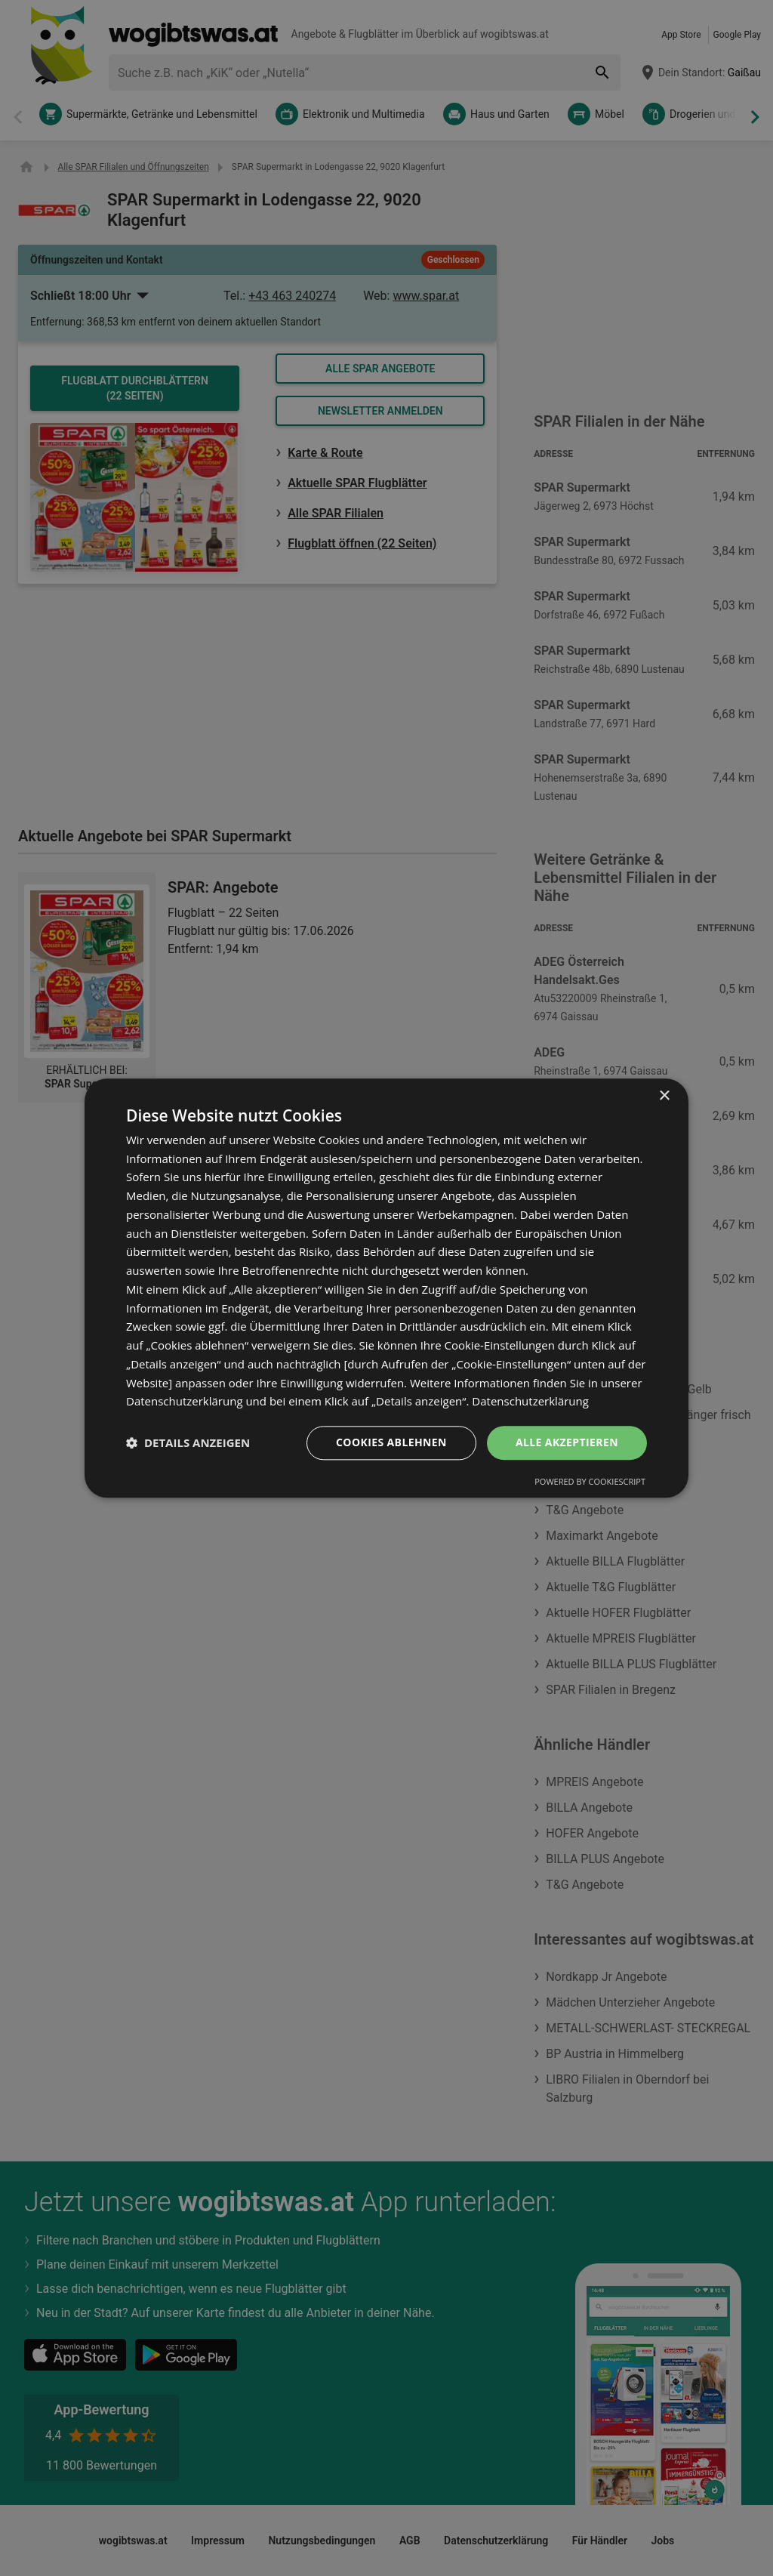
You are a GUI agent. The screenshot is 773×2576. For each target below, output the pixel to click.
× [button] (664, 1096)
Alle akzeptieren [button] (567, 1442)
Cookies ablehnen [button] (391, 1442)
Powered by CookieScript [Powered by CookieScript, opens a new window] (589, 1481)
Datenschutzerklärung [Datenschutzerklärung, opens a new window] (530, 1401)
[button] (188, 1443)
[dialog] (386, 1288)
